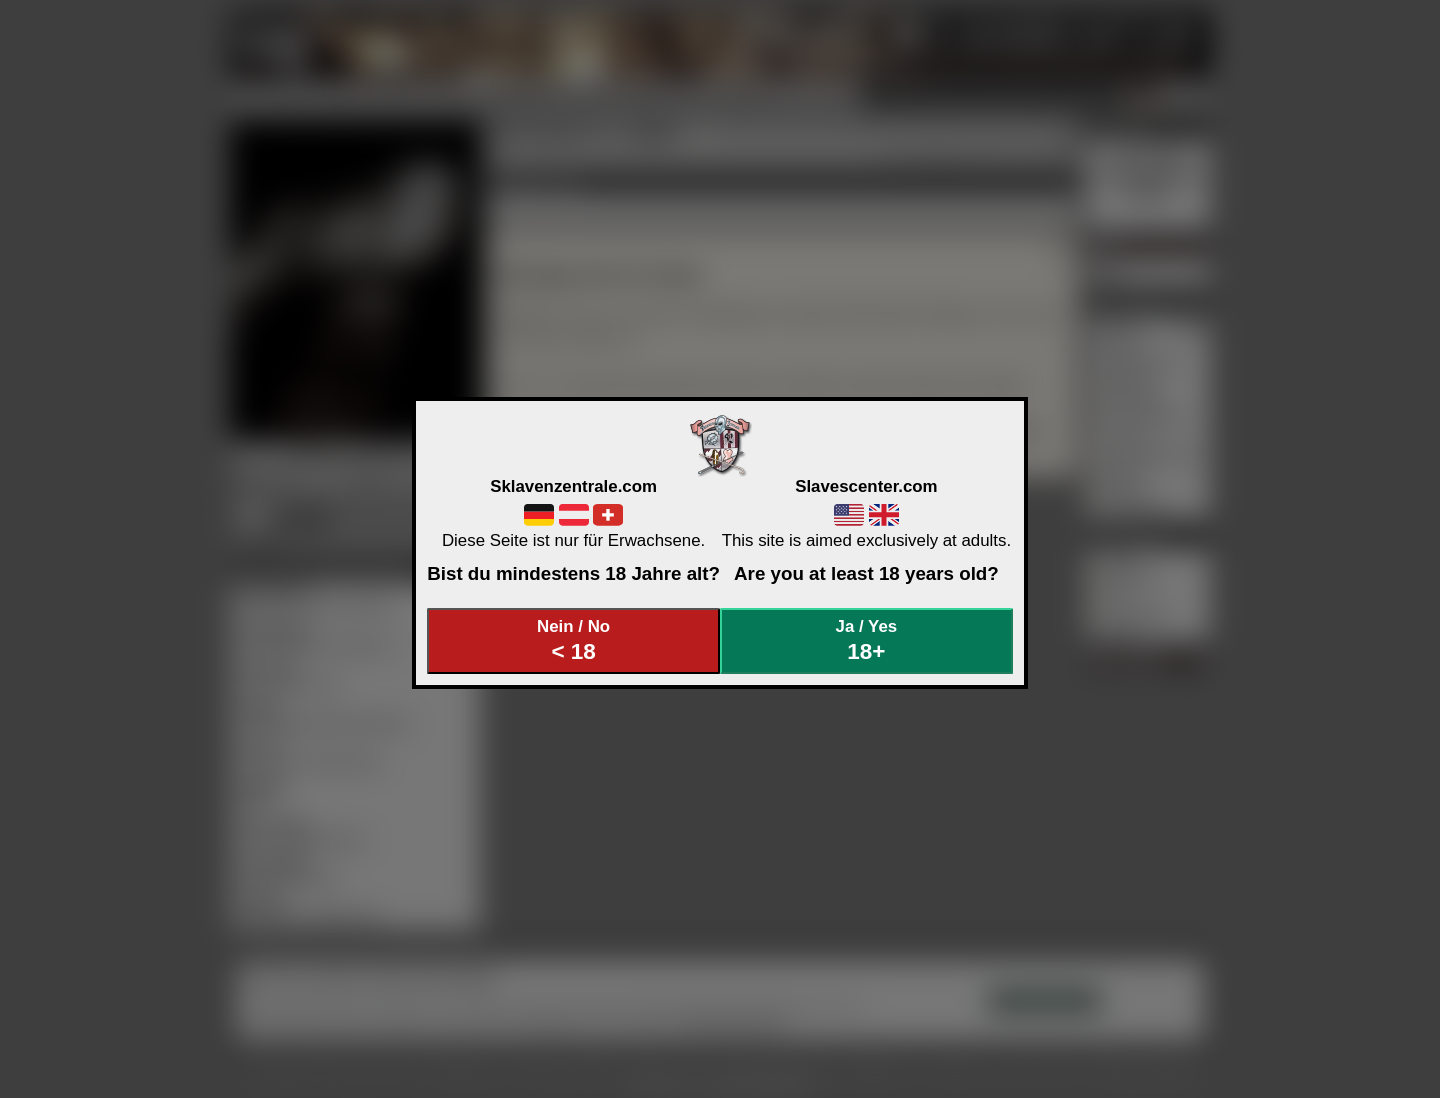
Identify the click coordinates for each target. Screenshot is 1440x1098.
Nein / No (574, 640)
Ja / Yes (867, 640)
